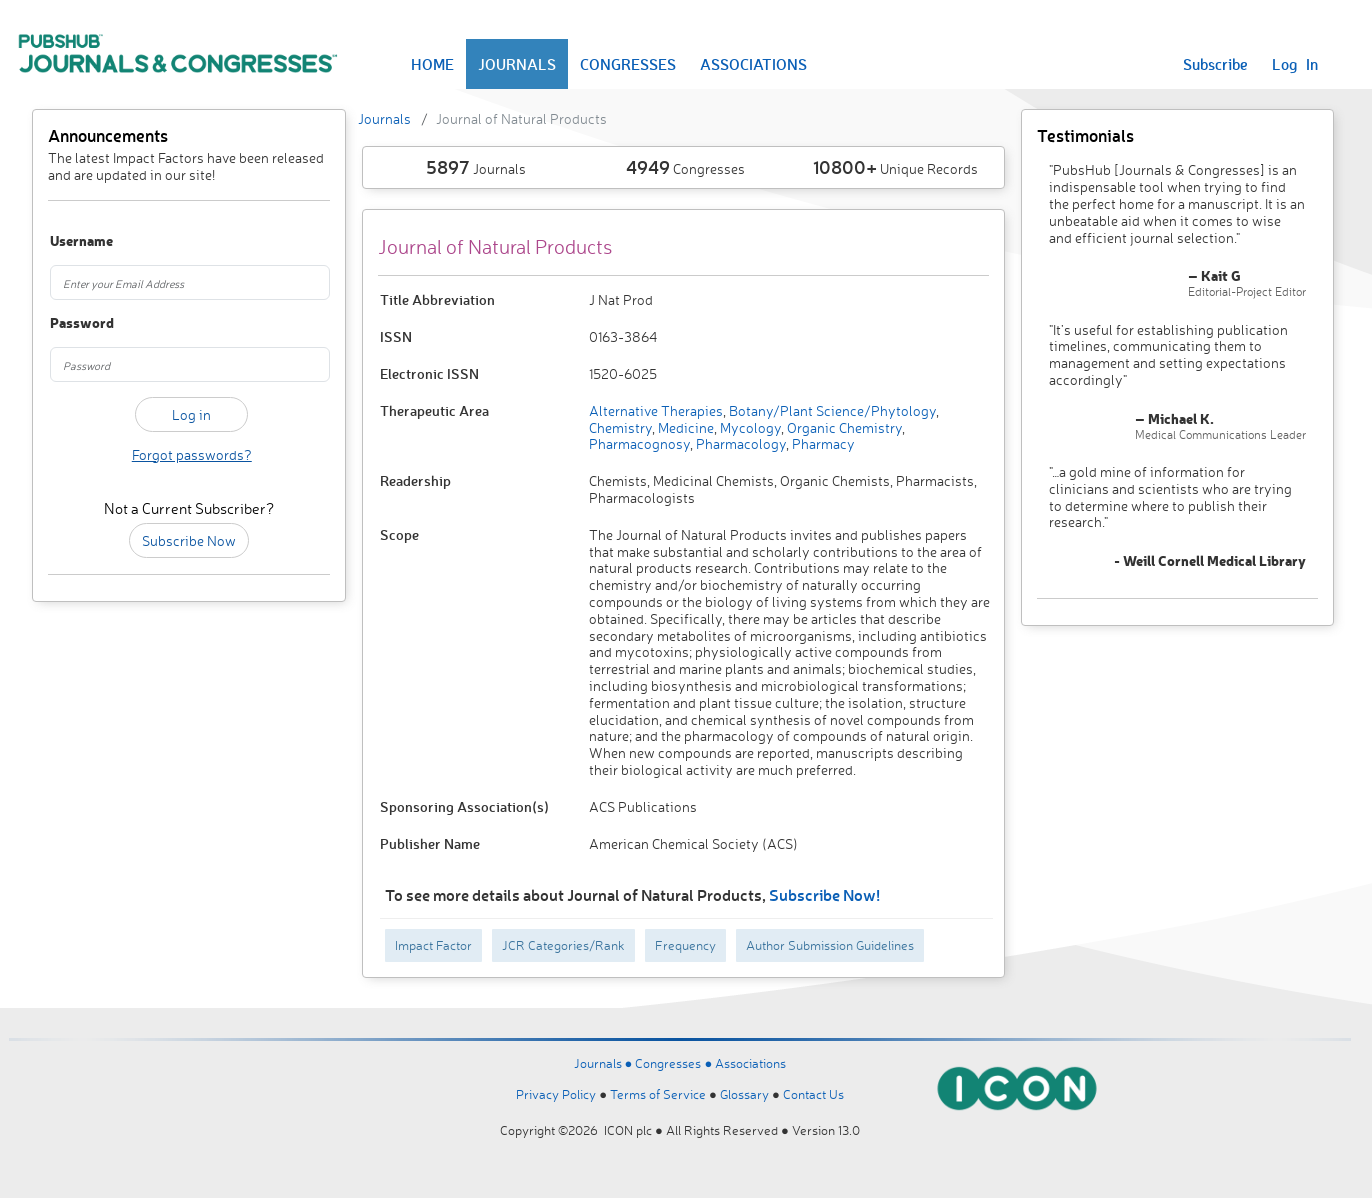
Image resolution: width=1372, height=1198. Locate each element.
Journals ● (605, 1063)
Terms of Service (658, 1094)
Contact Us (813, 1094)
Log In (1295, 64)
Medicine (684, 427)
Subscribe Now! (824, 894)
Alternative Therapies (656, 410)
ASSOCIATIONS (753, 64)
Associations (750, 1063)
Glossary (744, 1094)
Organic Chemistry (843, 427)
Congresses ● (675, 1063)
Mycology (749, 427)
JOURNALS (517, 64)
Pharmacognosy (639, 443)
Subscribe (1215, 64)
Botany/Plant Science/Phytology (831, 410)
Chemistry (620, 427)
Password (71, 323)
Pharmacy (822, 443)
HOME (432, 64)
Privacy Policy (556, 1094)
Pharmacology (739, 443)
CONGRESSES (628, 64)
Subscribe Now (189, 540)
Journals (384, 118)
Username (71, 241)
